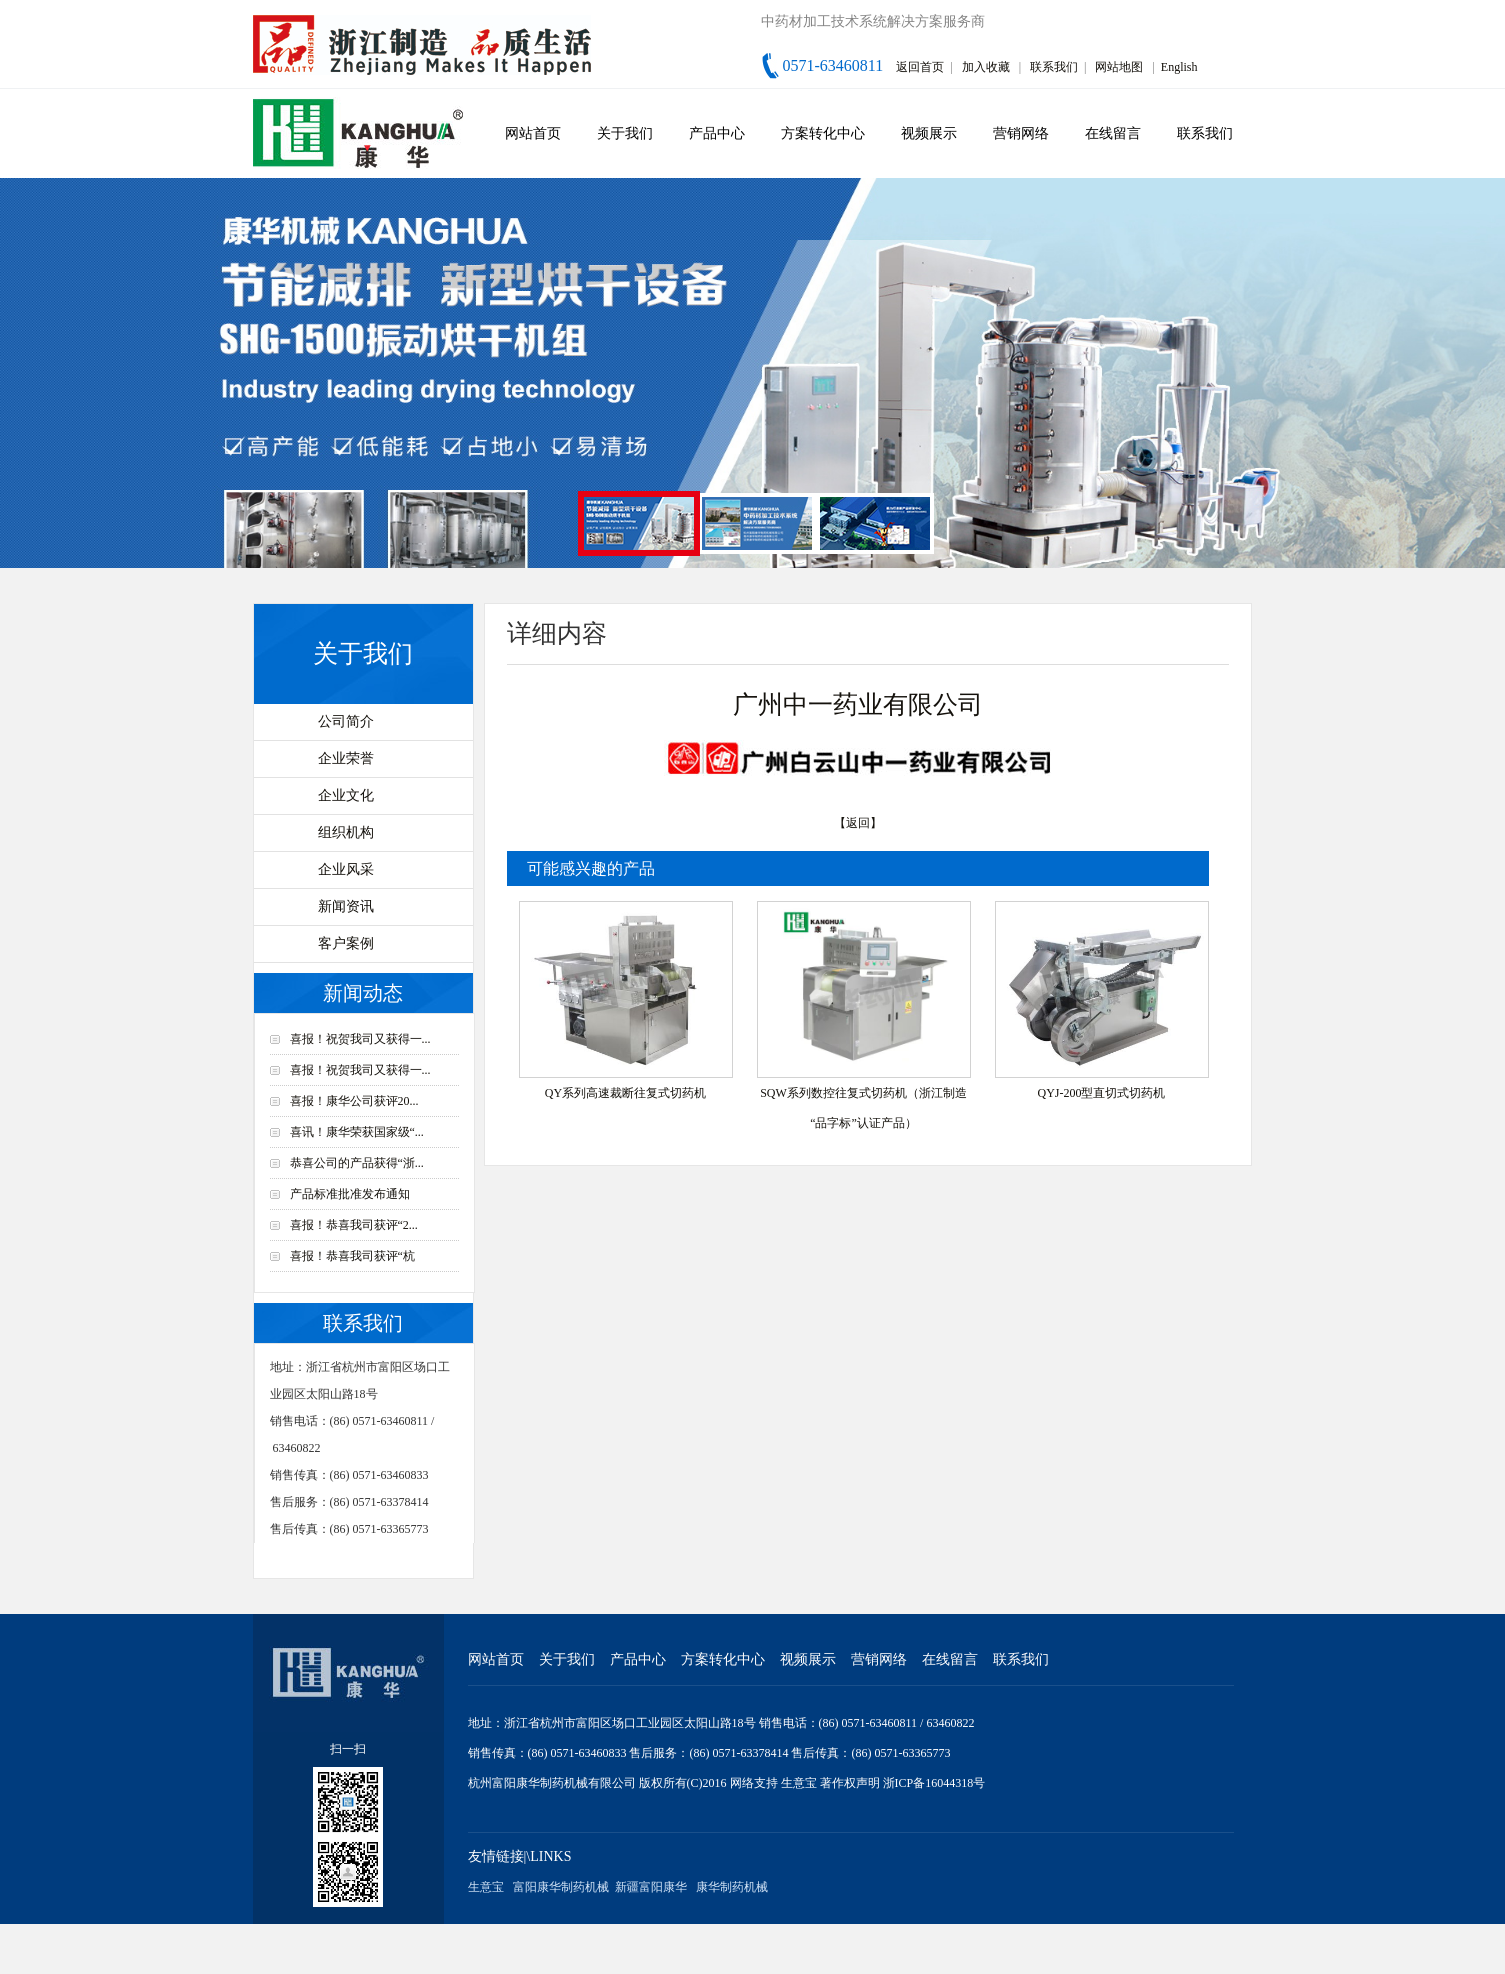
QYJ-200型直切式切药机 (1102, 1093)
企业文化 (346, 795)
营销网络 (1021, 133)
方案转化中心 (823, 133)
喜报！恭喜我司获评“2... (354, 1225)
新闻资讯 (346, 906)
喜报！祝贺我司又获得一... (360, 1039)
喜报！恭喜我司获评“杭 (352, 1256)
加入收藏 (986, 67)
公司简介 (346, 721)
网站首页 (533, 133)
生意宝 (799, 1783)
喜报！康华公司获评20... (354, 1101)
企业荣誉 (346, 758)
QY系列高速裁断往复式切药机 (625, 1093)
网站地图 (1119, 67)
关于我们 (625, 133)
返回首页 (920, 67)
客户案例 (346, 943)
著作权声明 (851, 1783)
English (1179, 67)
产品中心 (717, 133)
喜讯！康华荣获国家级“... (357, 1132)
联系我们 (1054, 67)
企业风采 (346, 869)
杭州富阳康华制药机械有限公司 (552, 1783)
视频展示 (929, 133)
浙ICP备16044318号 (934, 1783)
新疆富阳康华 (651, 1887)
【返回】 (858, 823)
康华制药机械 (732, 1887)
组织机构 (346, 832)
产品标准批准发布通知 (350, 1194)
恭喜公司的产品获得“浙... (357, 1163)
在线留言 (1113, 133)
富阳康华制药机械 (561, 1887)
